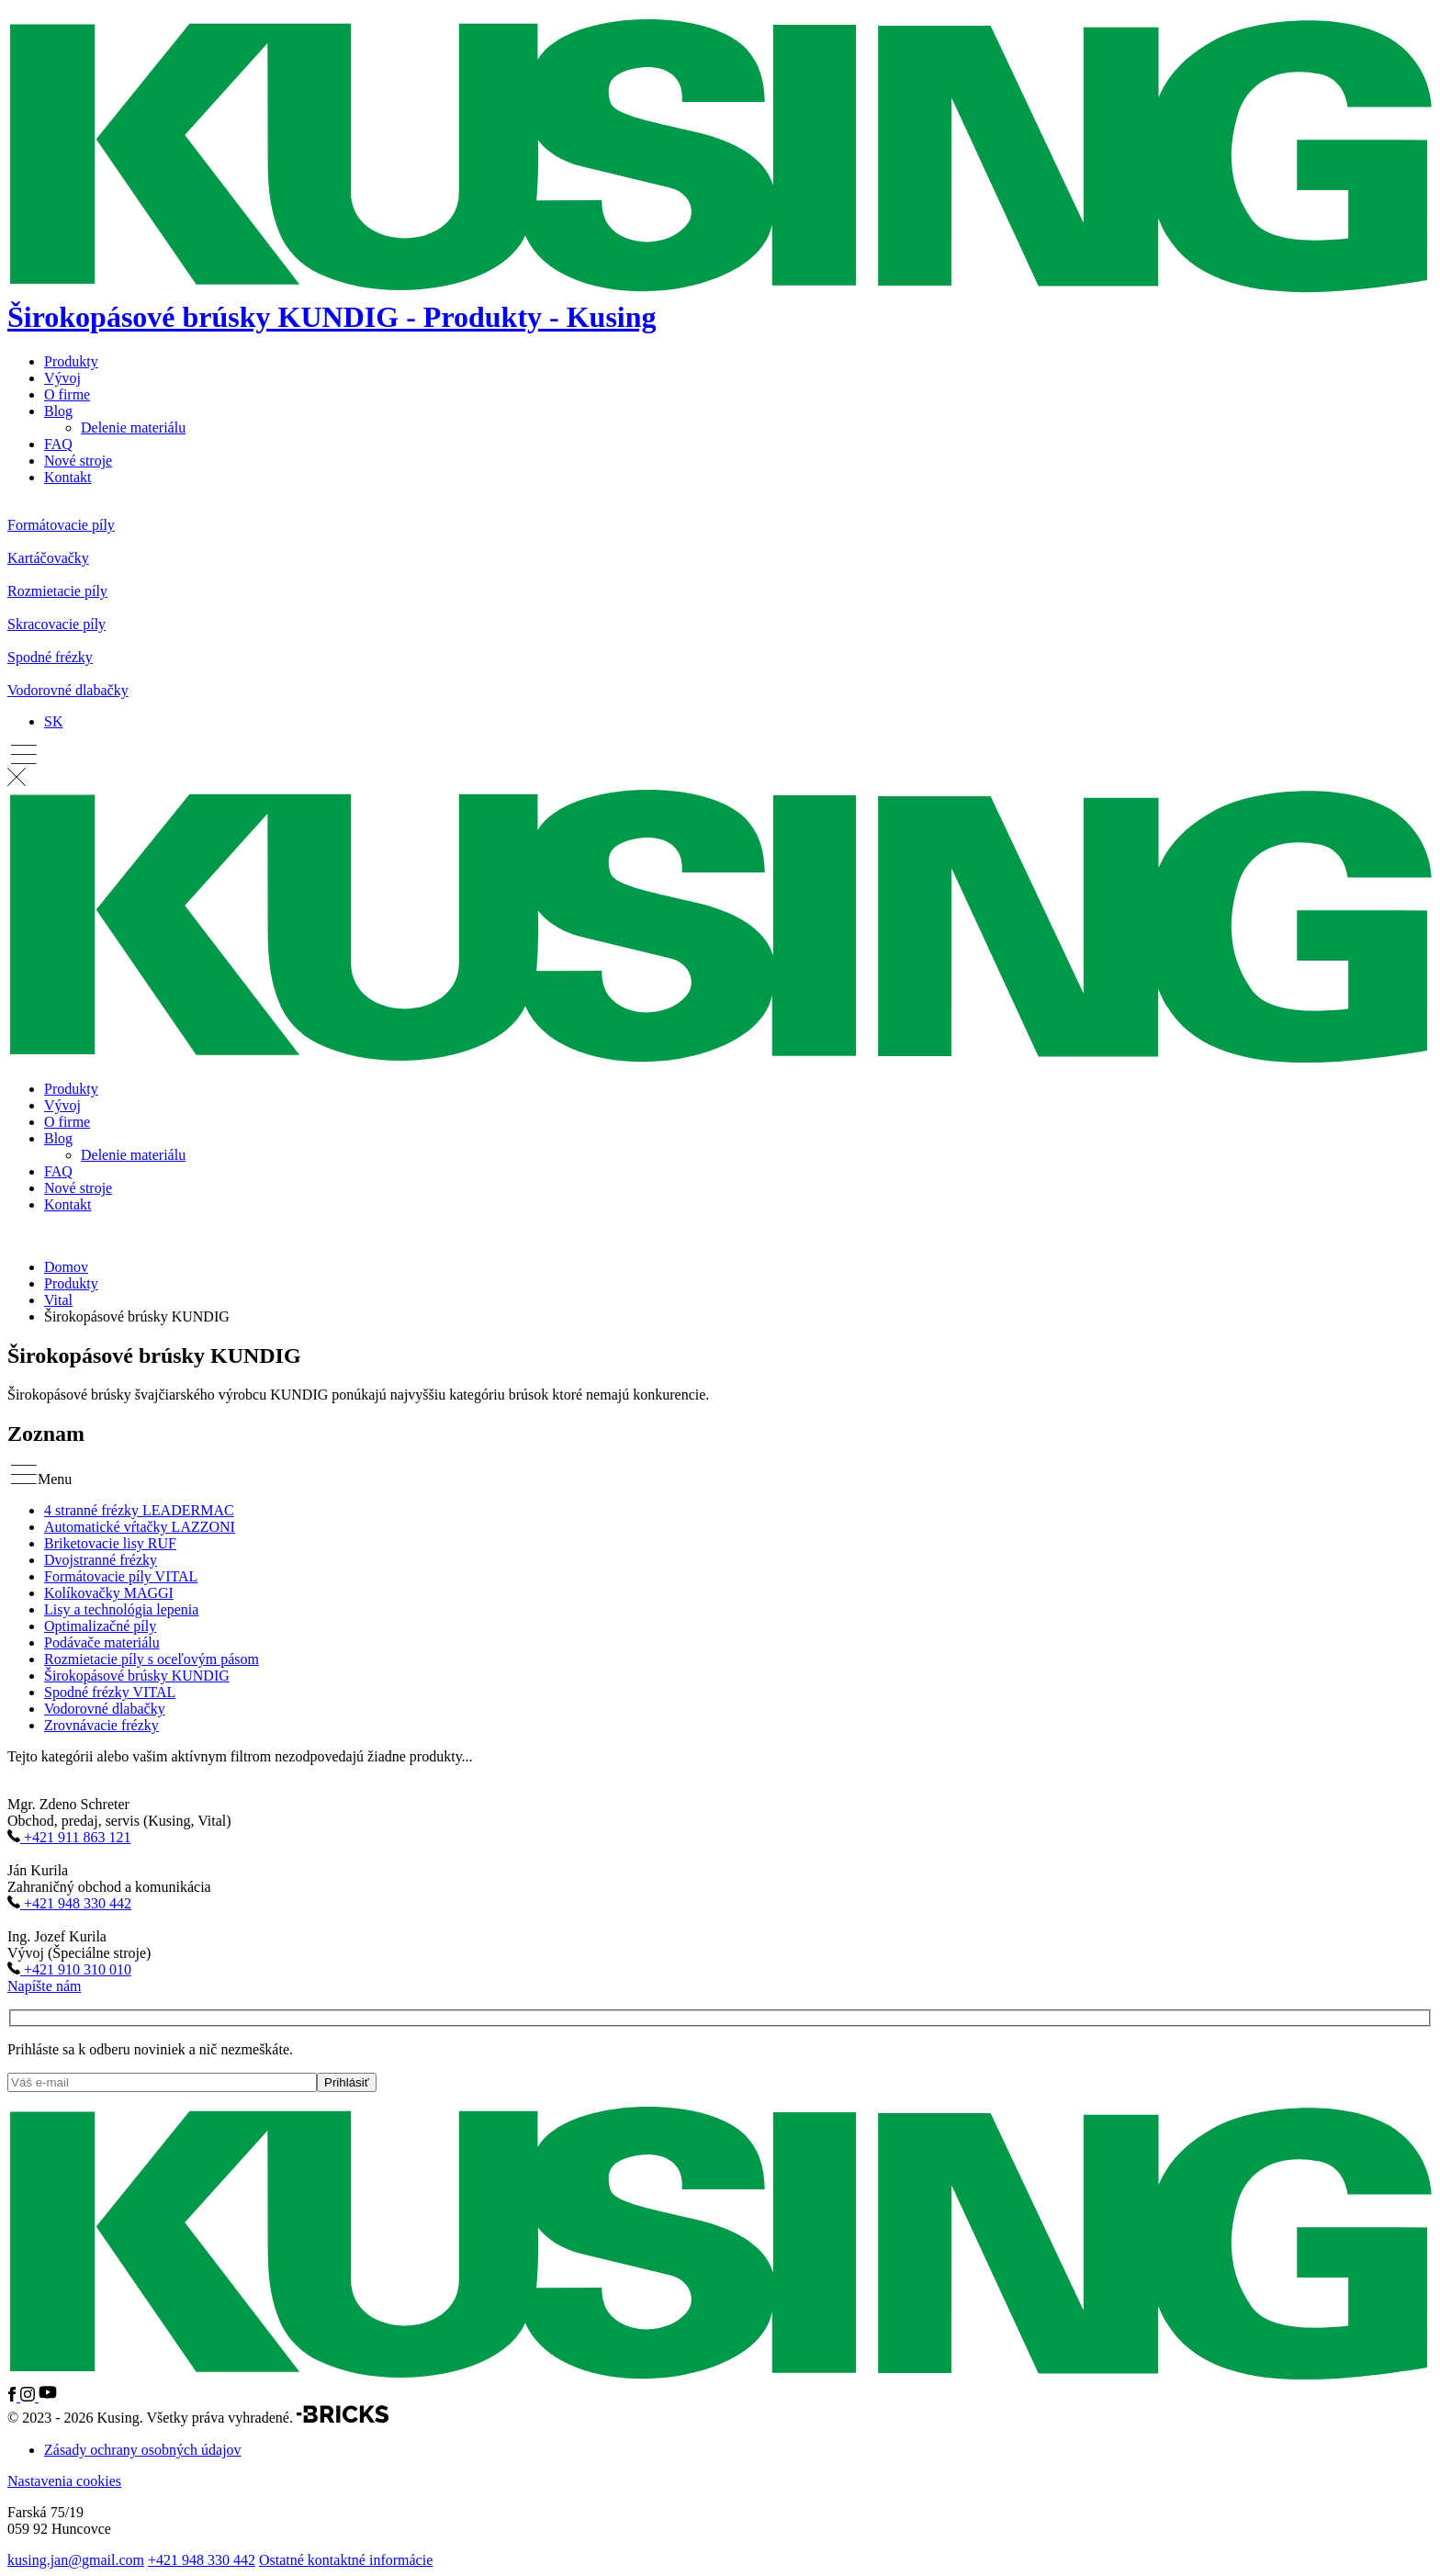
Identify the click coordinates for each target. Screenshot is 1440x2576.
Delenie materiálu (133, 427)
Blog (58, 411)
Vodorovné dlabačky (104, 1708)
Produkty (71, 361)
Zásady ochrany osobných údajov (143, 2450)
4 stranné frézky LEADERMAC (139, 1510)
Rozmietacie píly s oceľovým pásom (151, 1659)
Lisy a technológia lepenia (121, 1609)
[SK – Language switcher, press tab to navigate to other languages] (53, 721)
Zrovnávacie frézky (101, 1725)
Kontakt (68, 477)
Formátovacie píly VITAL (120, 1576)
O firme (67, 394)
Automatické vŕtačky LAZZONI (139, 1527)
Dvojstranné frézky (100, 1560)
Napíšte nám (44, 1986)
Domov (66, 1267)
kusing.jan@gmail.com (75, 2560)
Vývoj (62, 378)
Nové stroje (78, 460)
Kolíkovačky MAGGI (109, 1593)
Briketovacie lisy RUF (110, 1543)
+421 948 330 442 (201, 2560)
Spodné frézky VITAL (109, 1692)
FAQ (58, 444)
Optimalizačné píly (100, 1626)
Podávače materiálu (102, 1642)
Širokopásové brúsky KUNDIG (137, 1675)
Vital (58, 1300)
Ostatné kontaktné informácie (346, 2560)
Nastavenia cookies (64, 2481)
